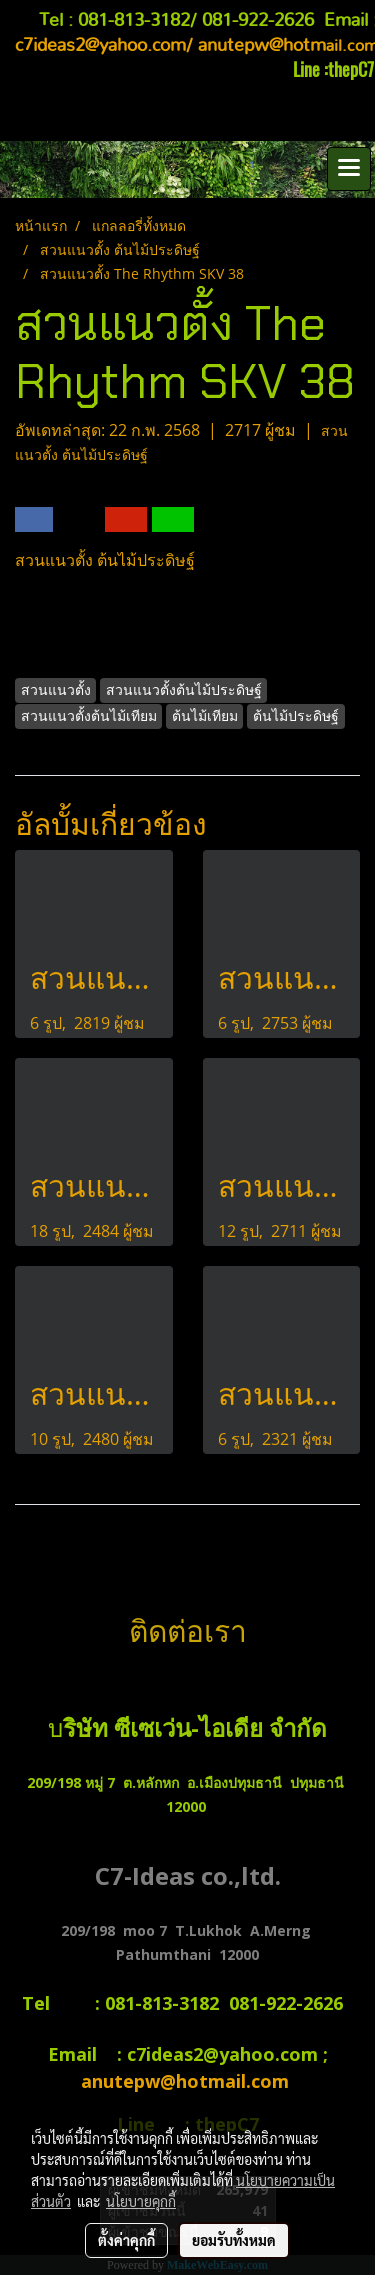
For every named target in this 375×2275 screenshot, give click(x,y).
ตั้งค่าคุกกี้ (126, 2240)
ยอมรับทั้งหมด (234, 2240)
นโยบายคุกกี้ (141, 2201)
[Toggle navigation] (349, 169)
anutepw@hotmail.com (187, 2081)
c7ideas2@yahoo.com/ (104, 46)
